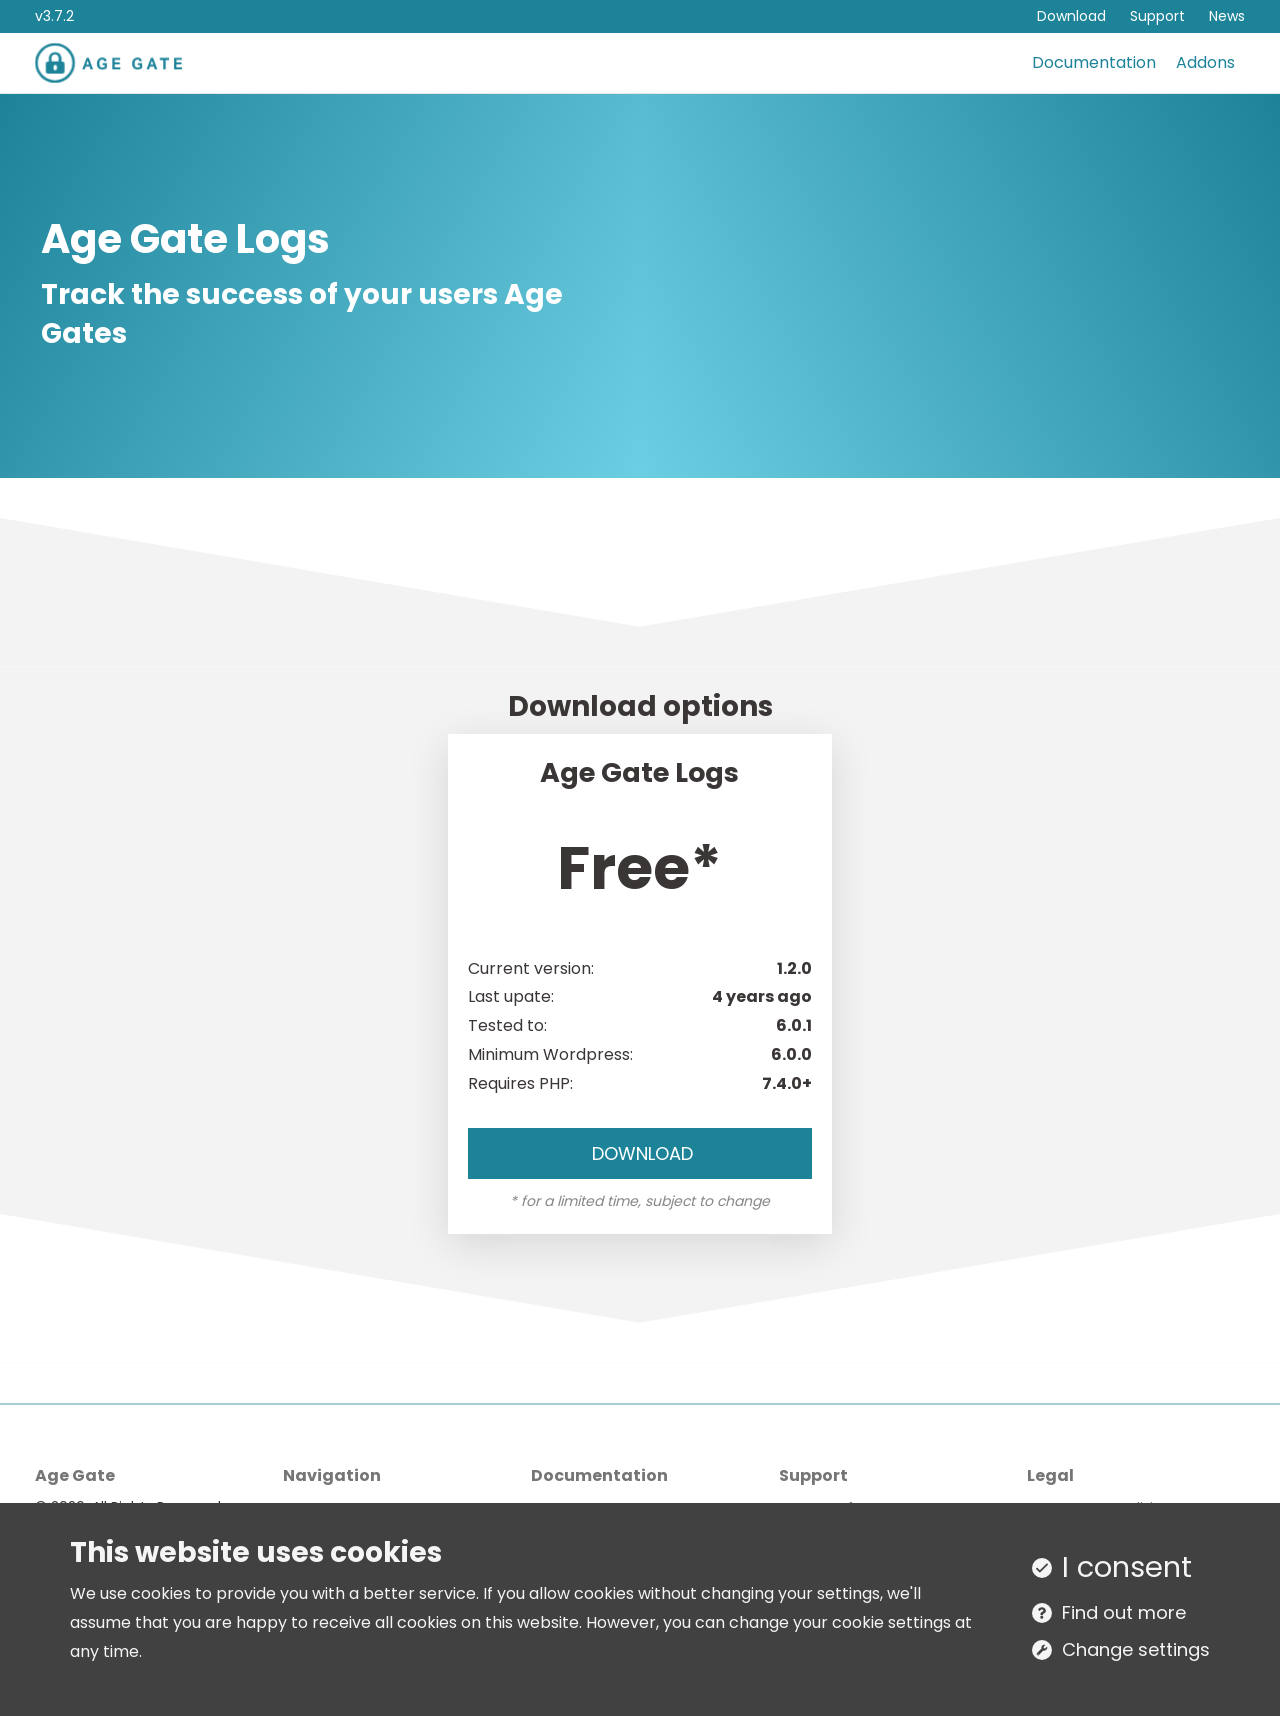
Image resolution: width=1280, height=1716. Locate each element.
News (1227, 16)
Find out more (1124, 1612)
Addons (1205, 62)
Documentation (1094, 62)
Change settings (1136, 1649)
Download (1071, 16)
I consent (1127, 1567)
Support (1157, 16)
